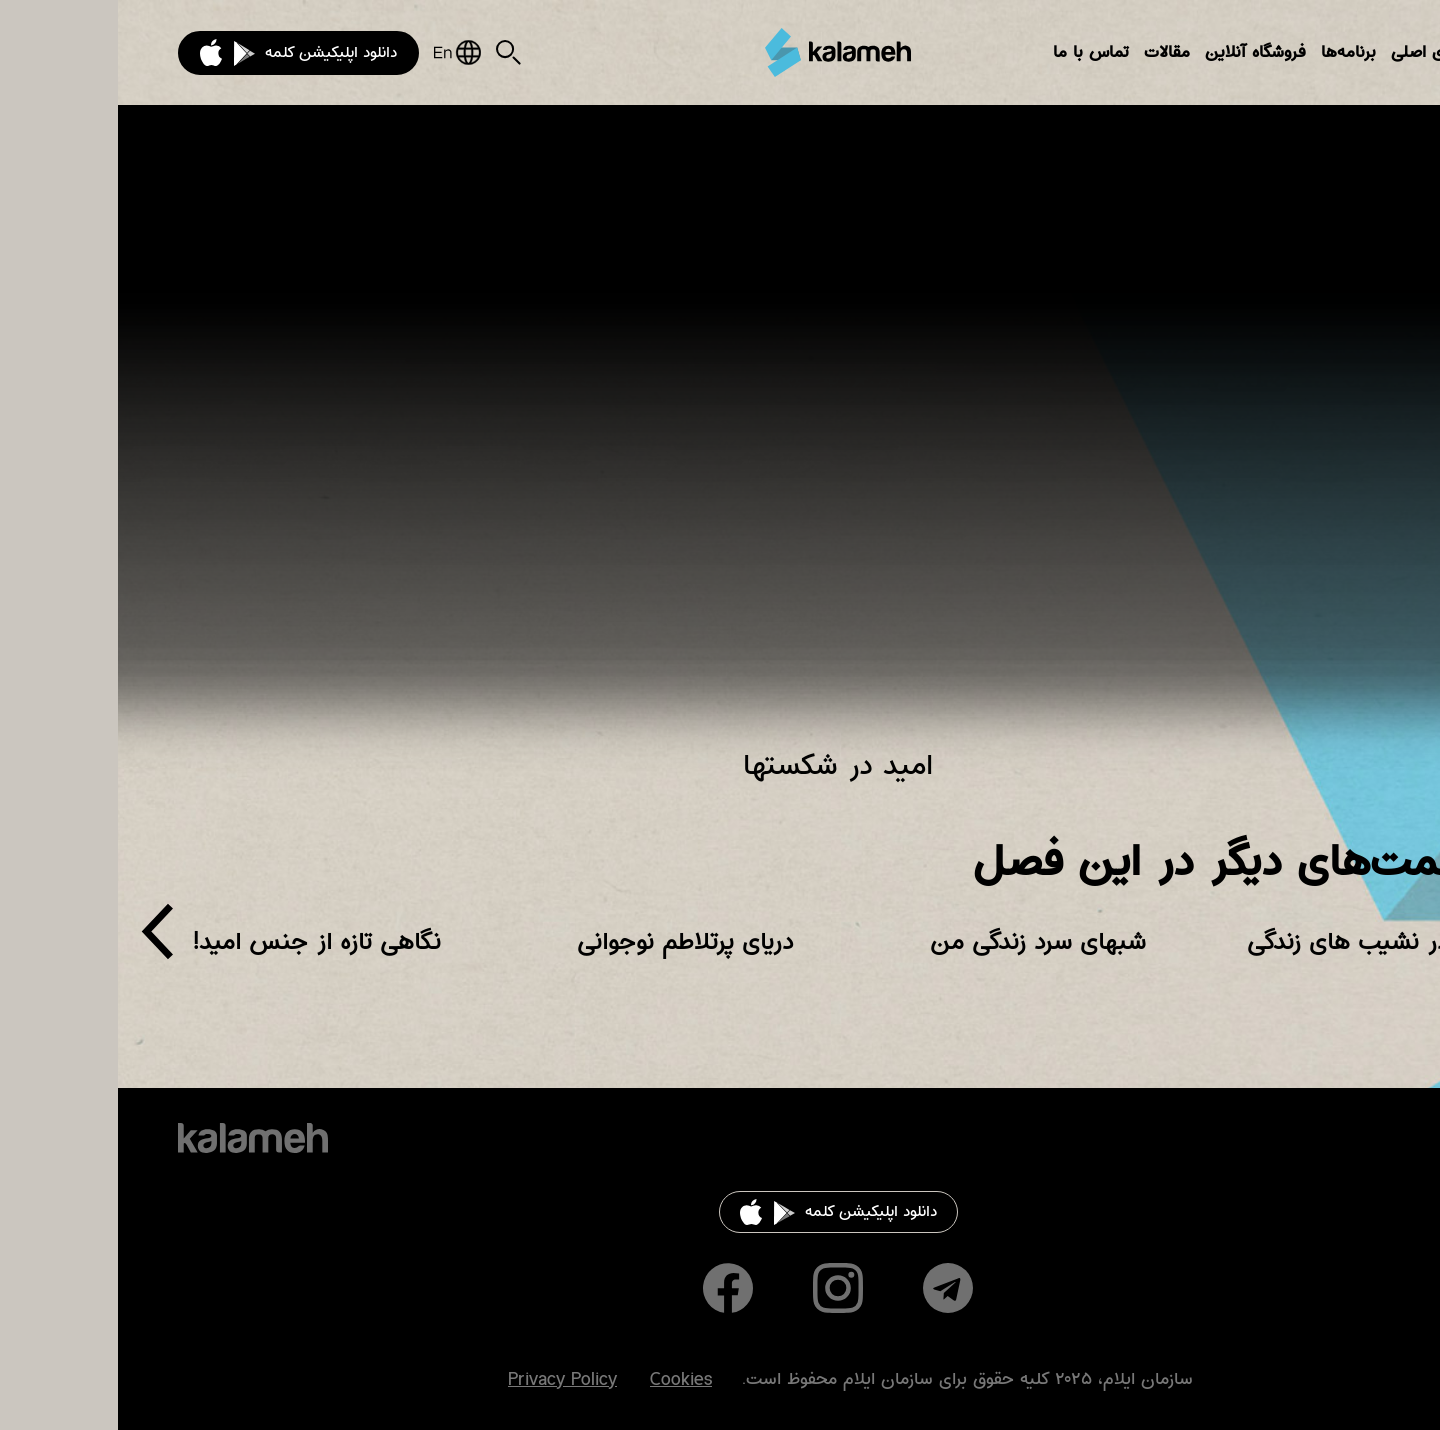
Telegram (830, 1288)
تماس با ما (973, 52)
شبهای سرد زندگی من (920, 942)
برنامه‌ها (1230, 52)
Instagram (720, 1288)
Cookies (563, 1380)
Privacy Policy (444, 1380)
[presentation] (40, 939)
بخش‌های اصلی (1326, 52)
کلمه (720, 52)
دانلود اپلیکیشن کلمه (213, 52)
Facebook (610, 1288)
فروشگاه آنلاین (1137, 52)
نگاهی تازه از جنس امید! (198, 942)
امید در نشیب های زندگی (1254, 942)
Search (390, 52)
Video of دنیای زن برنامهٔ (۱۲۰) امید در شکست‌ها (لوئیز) (720, 440)
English (339, 52)
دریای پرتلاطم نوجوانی (567, 942)
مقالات (1049, 52)
